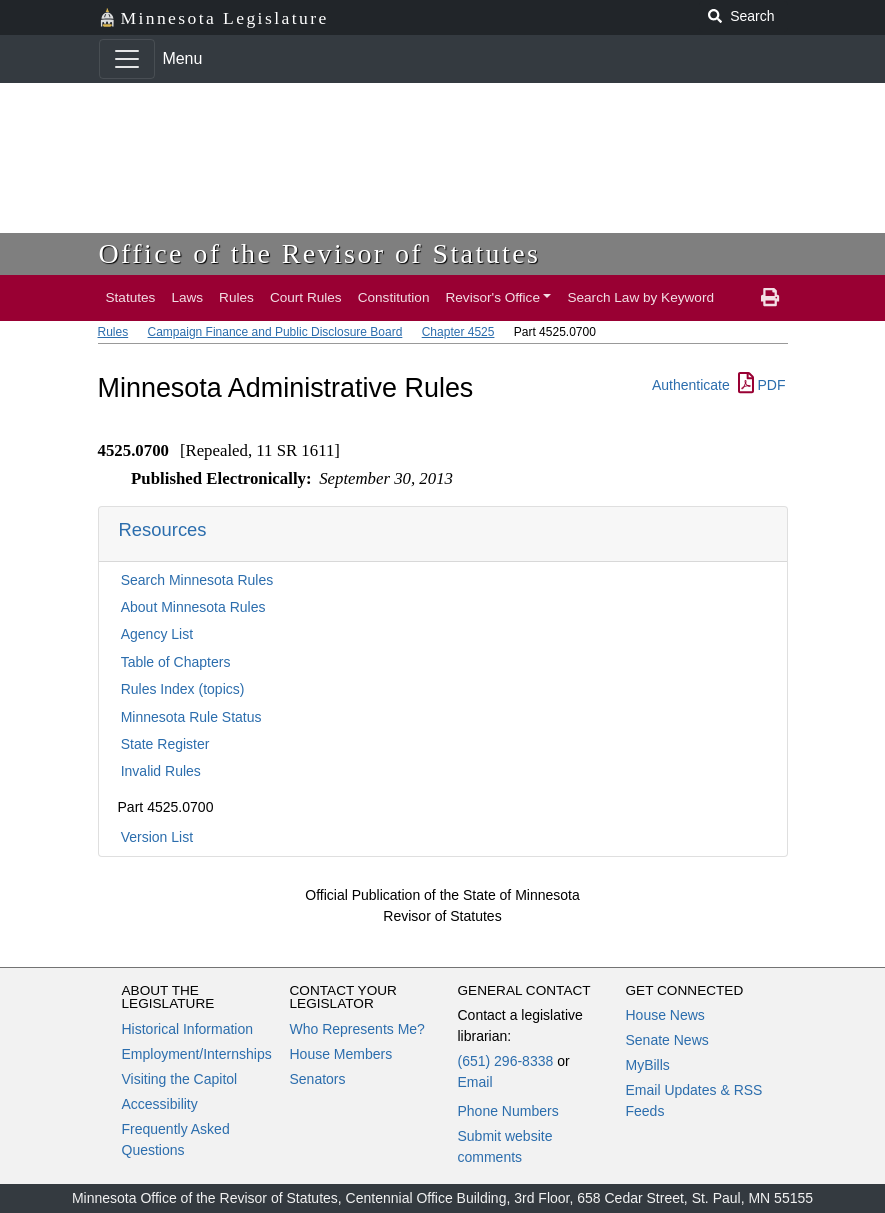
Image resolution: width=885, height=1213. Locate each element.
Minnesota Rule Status (191, 717)
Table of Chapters (176, 662)
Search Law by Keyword (640, 297)
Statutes (131, 297)
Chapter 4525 (458, 332)
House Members (341, 1054)
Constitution (394, 297)
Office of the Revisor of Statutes (320, 253)
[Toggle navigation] (127, 59)
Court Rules (306, 297)
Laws (187, 297)
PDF (762, 385)
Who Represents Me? (357, 1029)
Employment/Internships (197, 1054)
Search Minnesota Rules (197, 580)
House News (665, 1015)
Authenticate (691, 385)
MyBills (648, 1065)
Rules (236, 297)
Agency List (157, 634)
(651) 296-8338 (506, 1061)
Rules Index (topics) (183, 689)
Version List (157, 837)
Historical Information (188, 1029)
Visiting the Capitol (180, 1079)
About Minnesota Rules (193, 607)
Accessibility (160, 1104)
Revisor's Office (492, 297)
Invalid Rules (161, 771)
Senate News (667, 1040)
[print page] (770, 298)
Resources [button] (163, 529)
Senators (318, 1079)
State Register (165, 744)
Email (475, 1082)
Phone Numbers (508, 1111)
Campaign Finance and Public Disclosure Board (275, 332)
